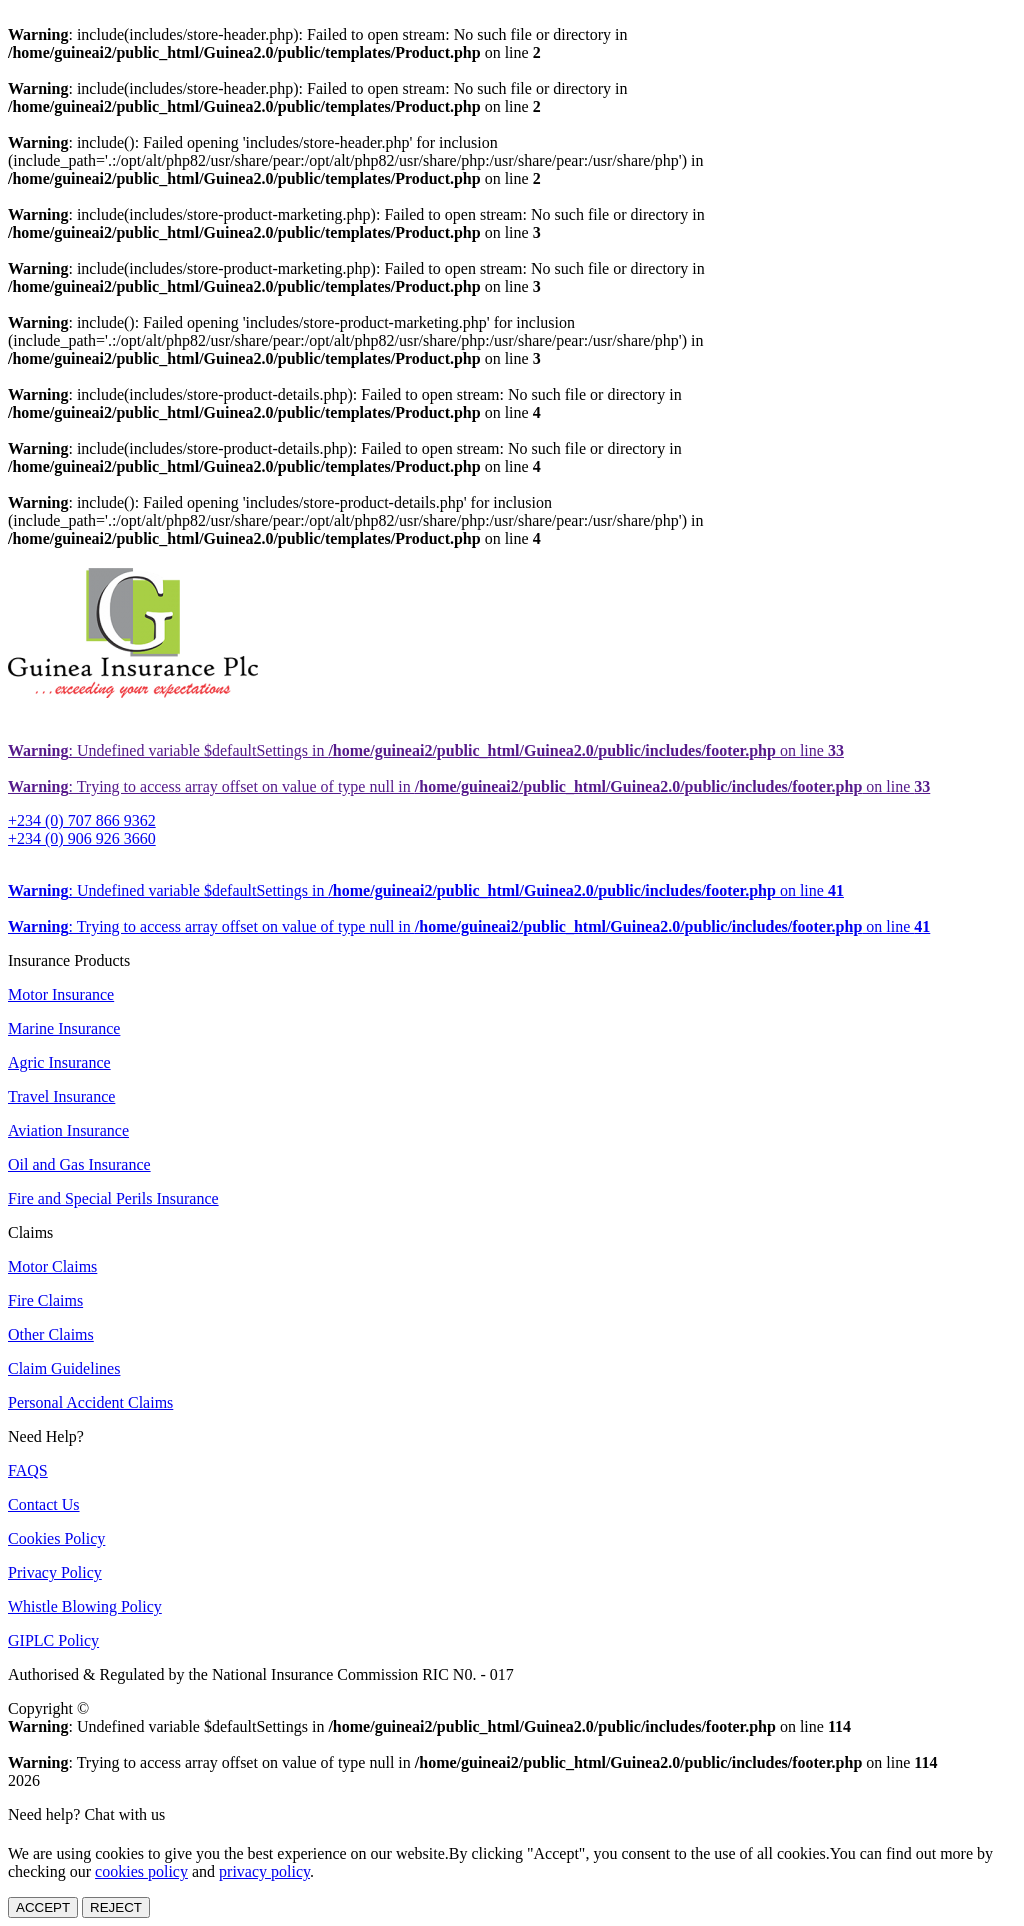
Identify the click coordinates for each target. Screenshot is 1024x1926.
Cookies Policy (56, 1538)
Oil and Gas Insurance (79, 1164)
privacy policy (264, 1871)
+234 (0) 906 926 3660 (82, 838)
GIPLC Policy (53, 1640)
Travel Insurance (61, 1096)
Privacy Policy (55, 1572)
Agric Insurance (59, 1062)
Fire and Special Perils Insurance (113, 1198)
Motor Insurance (61, 994)
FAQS (28, 1470)
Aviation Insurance (68, 1130)
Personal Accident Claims (90, 1402)
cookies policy (141, 1871)
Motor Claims (52, 1266)
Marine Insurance (64, 1028)
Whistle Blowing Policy (85, 1606)
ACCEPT (43, 1907)
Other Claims (51, 1334)
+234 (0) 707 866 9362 (82, 820)
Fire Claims (45, 1300)
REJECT (116, 1907)
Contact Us (44, 1504)
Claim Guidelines (64, 1368)
